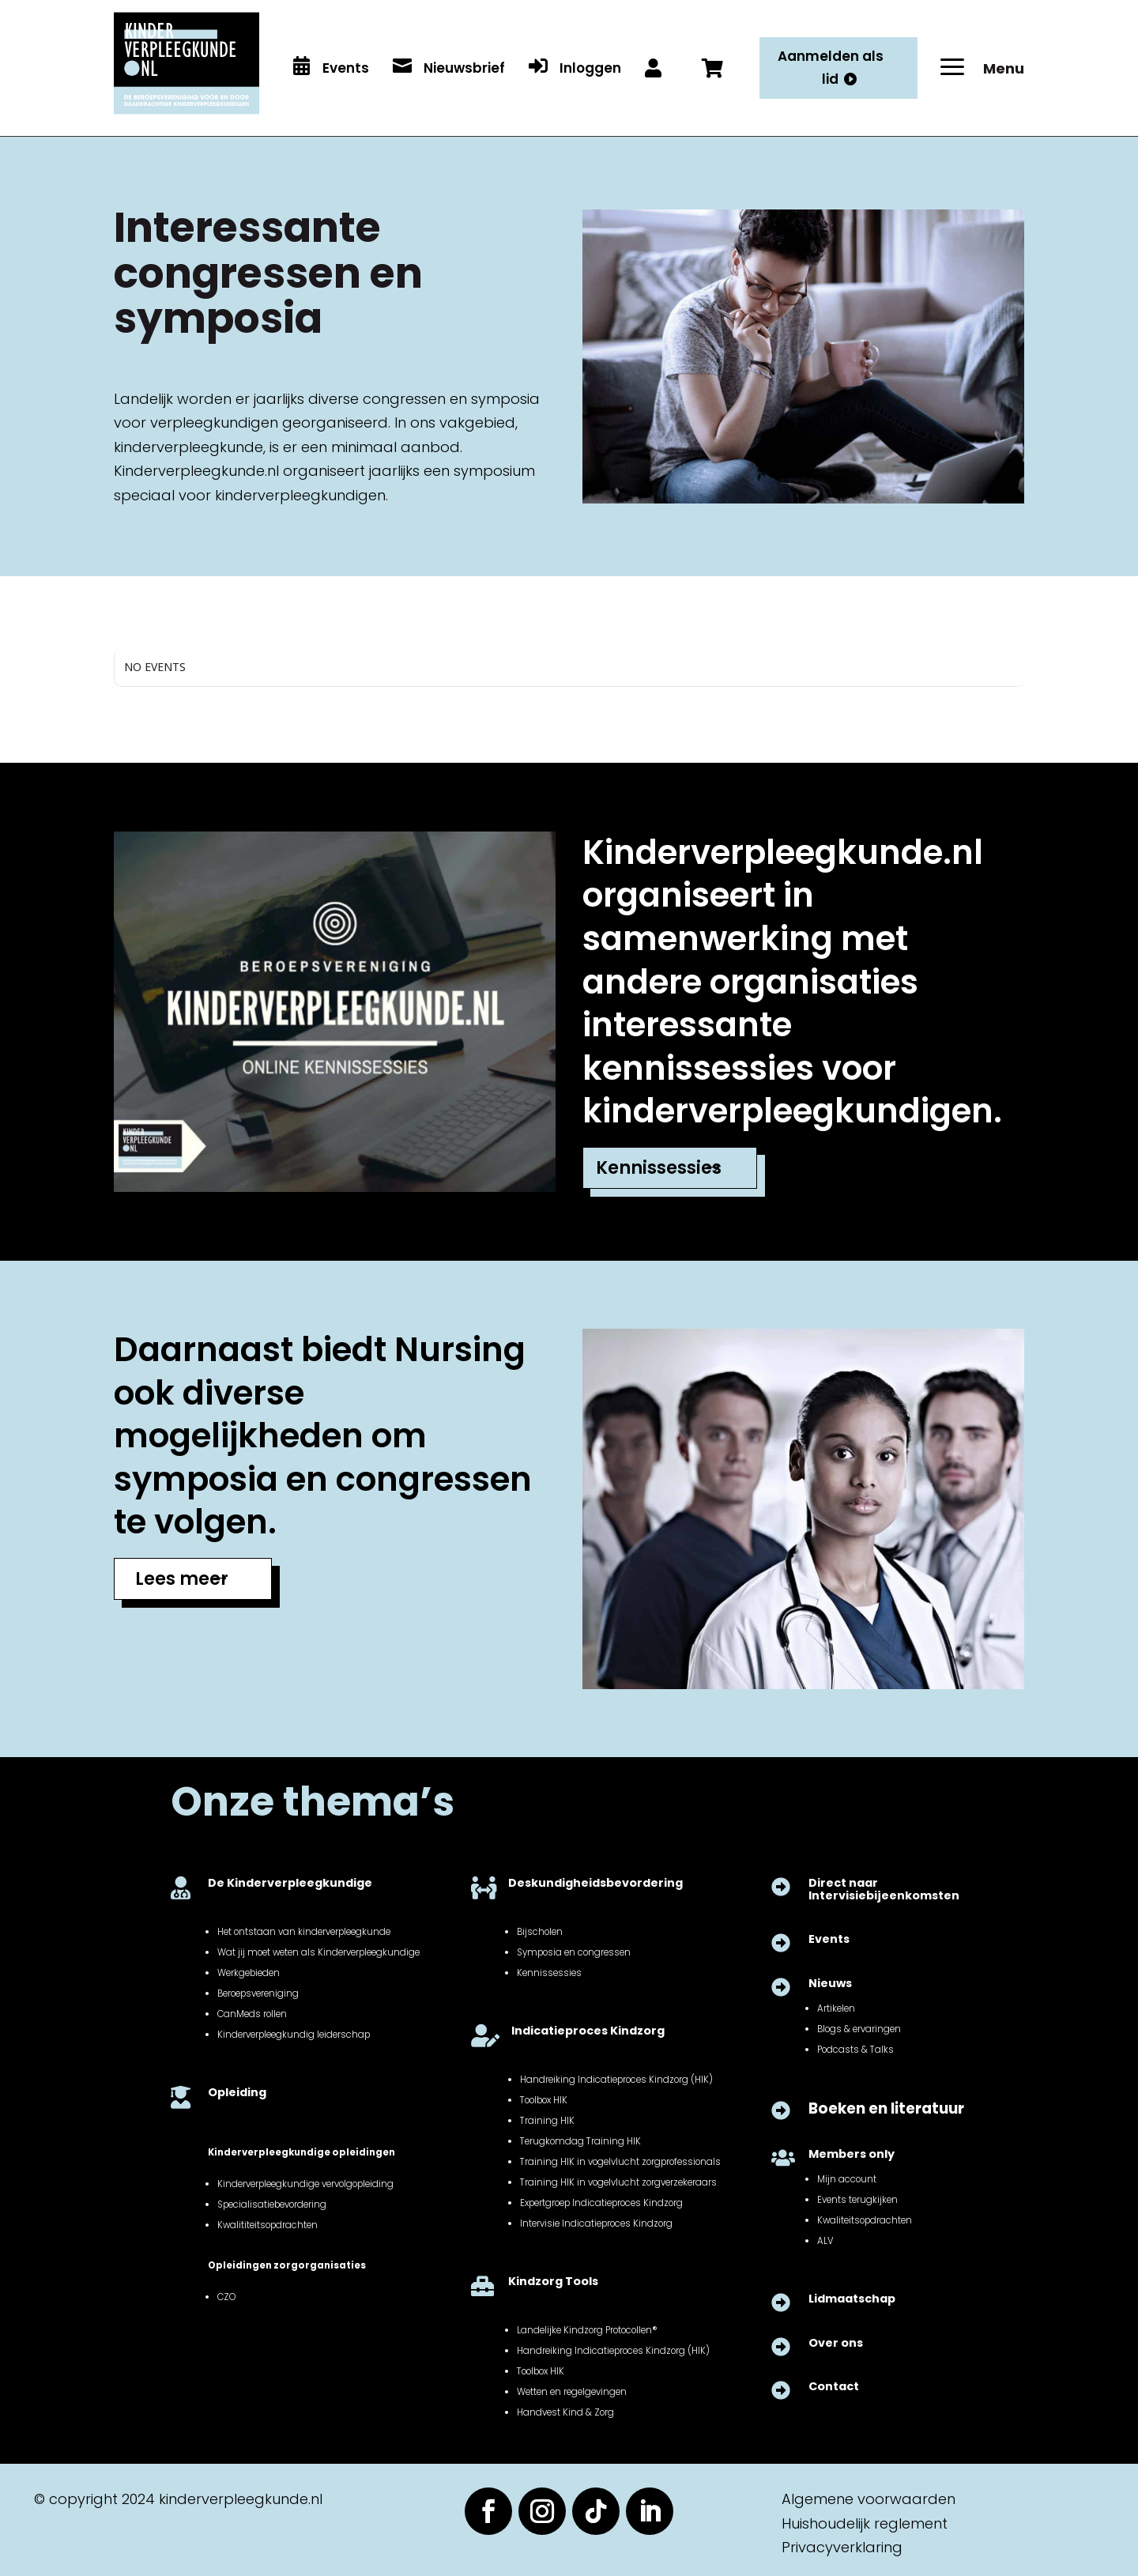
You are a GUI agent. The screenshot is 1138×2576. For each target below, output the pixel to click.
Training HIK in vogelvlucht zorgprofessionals (620, 2161)
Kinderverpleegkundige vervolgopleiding (305, 2184)
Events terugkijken (857, 2199)
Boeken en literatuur (886, 2108)
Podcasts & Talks (855, 2049)
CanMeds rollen (252, 2014)
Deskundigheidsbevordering (595, 1883)
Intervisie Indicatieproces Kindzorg (596, 2223)
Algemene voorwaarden (868, 2499)
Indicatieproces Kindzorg (588, 2031)
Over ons (835, 2343)
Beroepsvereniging (258, 1993)
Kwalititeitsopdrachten (267, 2225)
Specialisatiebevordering (271, 2204)
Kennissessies (659, 1168)
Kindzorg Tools (553, 2281)
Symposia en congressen (574, 1952)
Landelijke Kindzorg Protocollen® (587, 2330)
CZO (226, 2297)
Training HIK (547, 2120)
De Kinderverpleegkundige (290, 1883)
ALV (825, 2241)
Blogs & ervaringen (859, 2029)
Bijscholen (540, 1931)
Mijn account (846, 2179)
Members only (851, 2154)
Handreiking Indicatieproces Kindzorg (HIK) (616, 2079)
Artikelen (836, 2008)
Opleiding (237, 2092)
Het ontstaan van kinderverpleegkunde (303, 1931)
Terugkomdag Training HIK (580, 2141)
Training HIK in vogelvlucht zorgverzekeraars (618, 2182)
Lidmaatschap (851, 2298)
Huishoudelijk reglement (865, 2523)
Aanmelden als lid (831, 68)
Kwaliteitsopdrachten (864, 2220)
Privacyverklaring (842, 2547)
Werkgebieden (248, 1973)
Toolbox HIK (543, 2100)
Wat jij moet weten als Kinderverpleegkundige (318, 1952)
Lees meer (181, 1579)
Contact (833, 2386)
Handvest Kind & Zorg (565, 2412)
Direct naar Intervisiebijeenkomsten (883, 1889)
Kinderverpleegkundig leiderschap (293, 2034)
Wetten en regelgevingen (572, 2392)
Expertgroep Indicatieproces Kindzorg (601, 2203)
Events (829, 1939)
